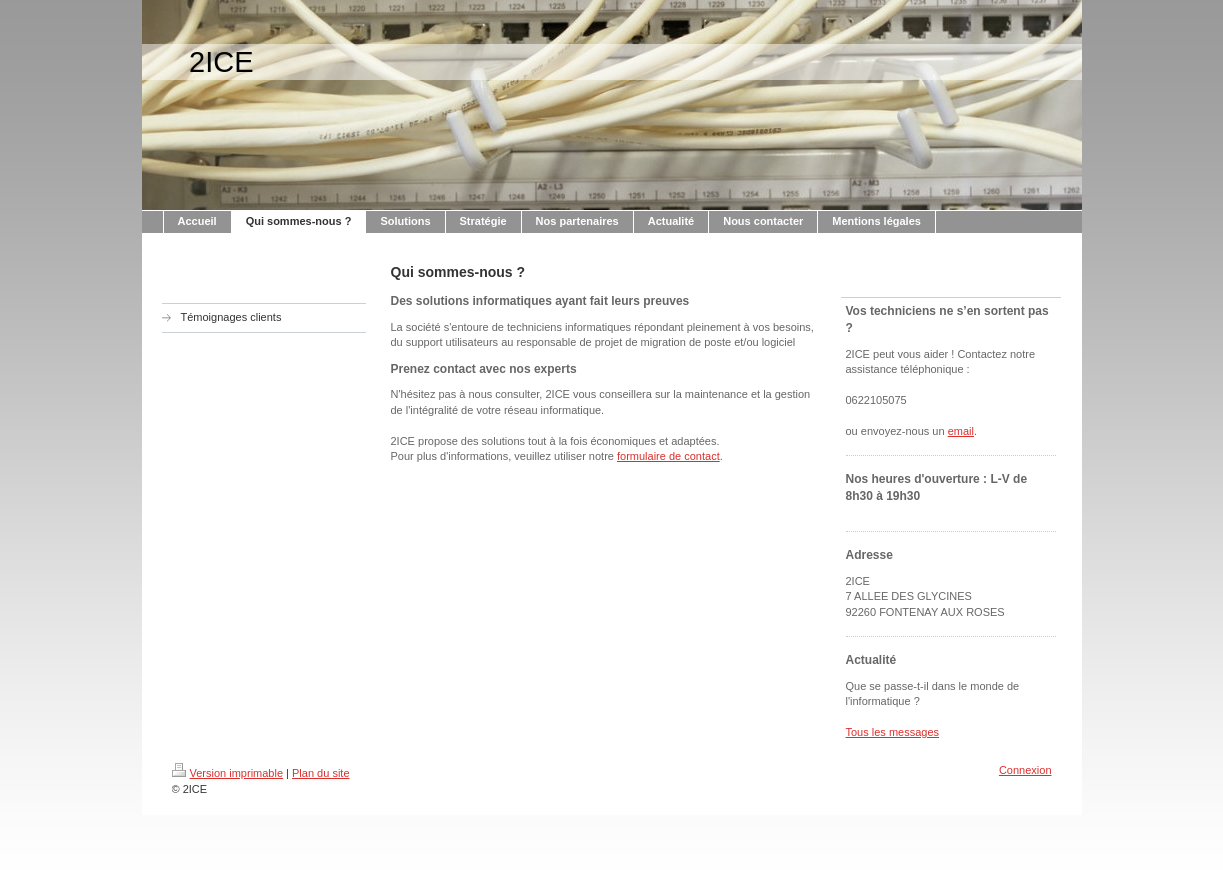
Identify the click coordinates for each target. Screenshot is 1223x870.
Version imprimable (228, 773)
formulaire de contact (668, 456)
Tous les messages (893, 732)
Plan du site (320, 773)
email (961, 431)
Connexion (1025, 770)
